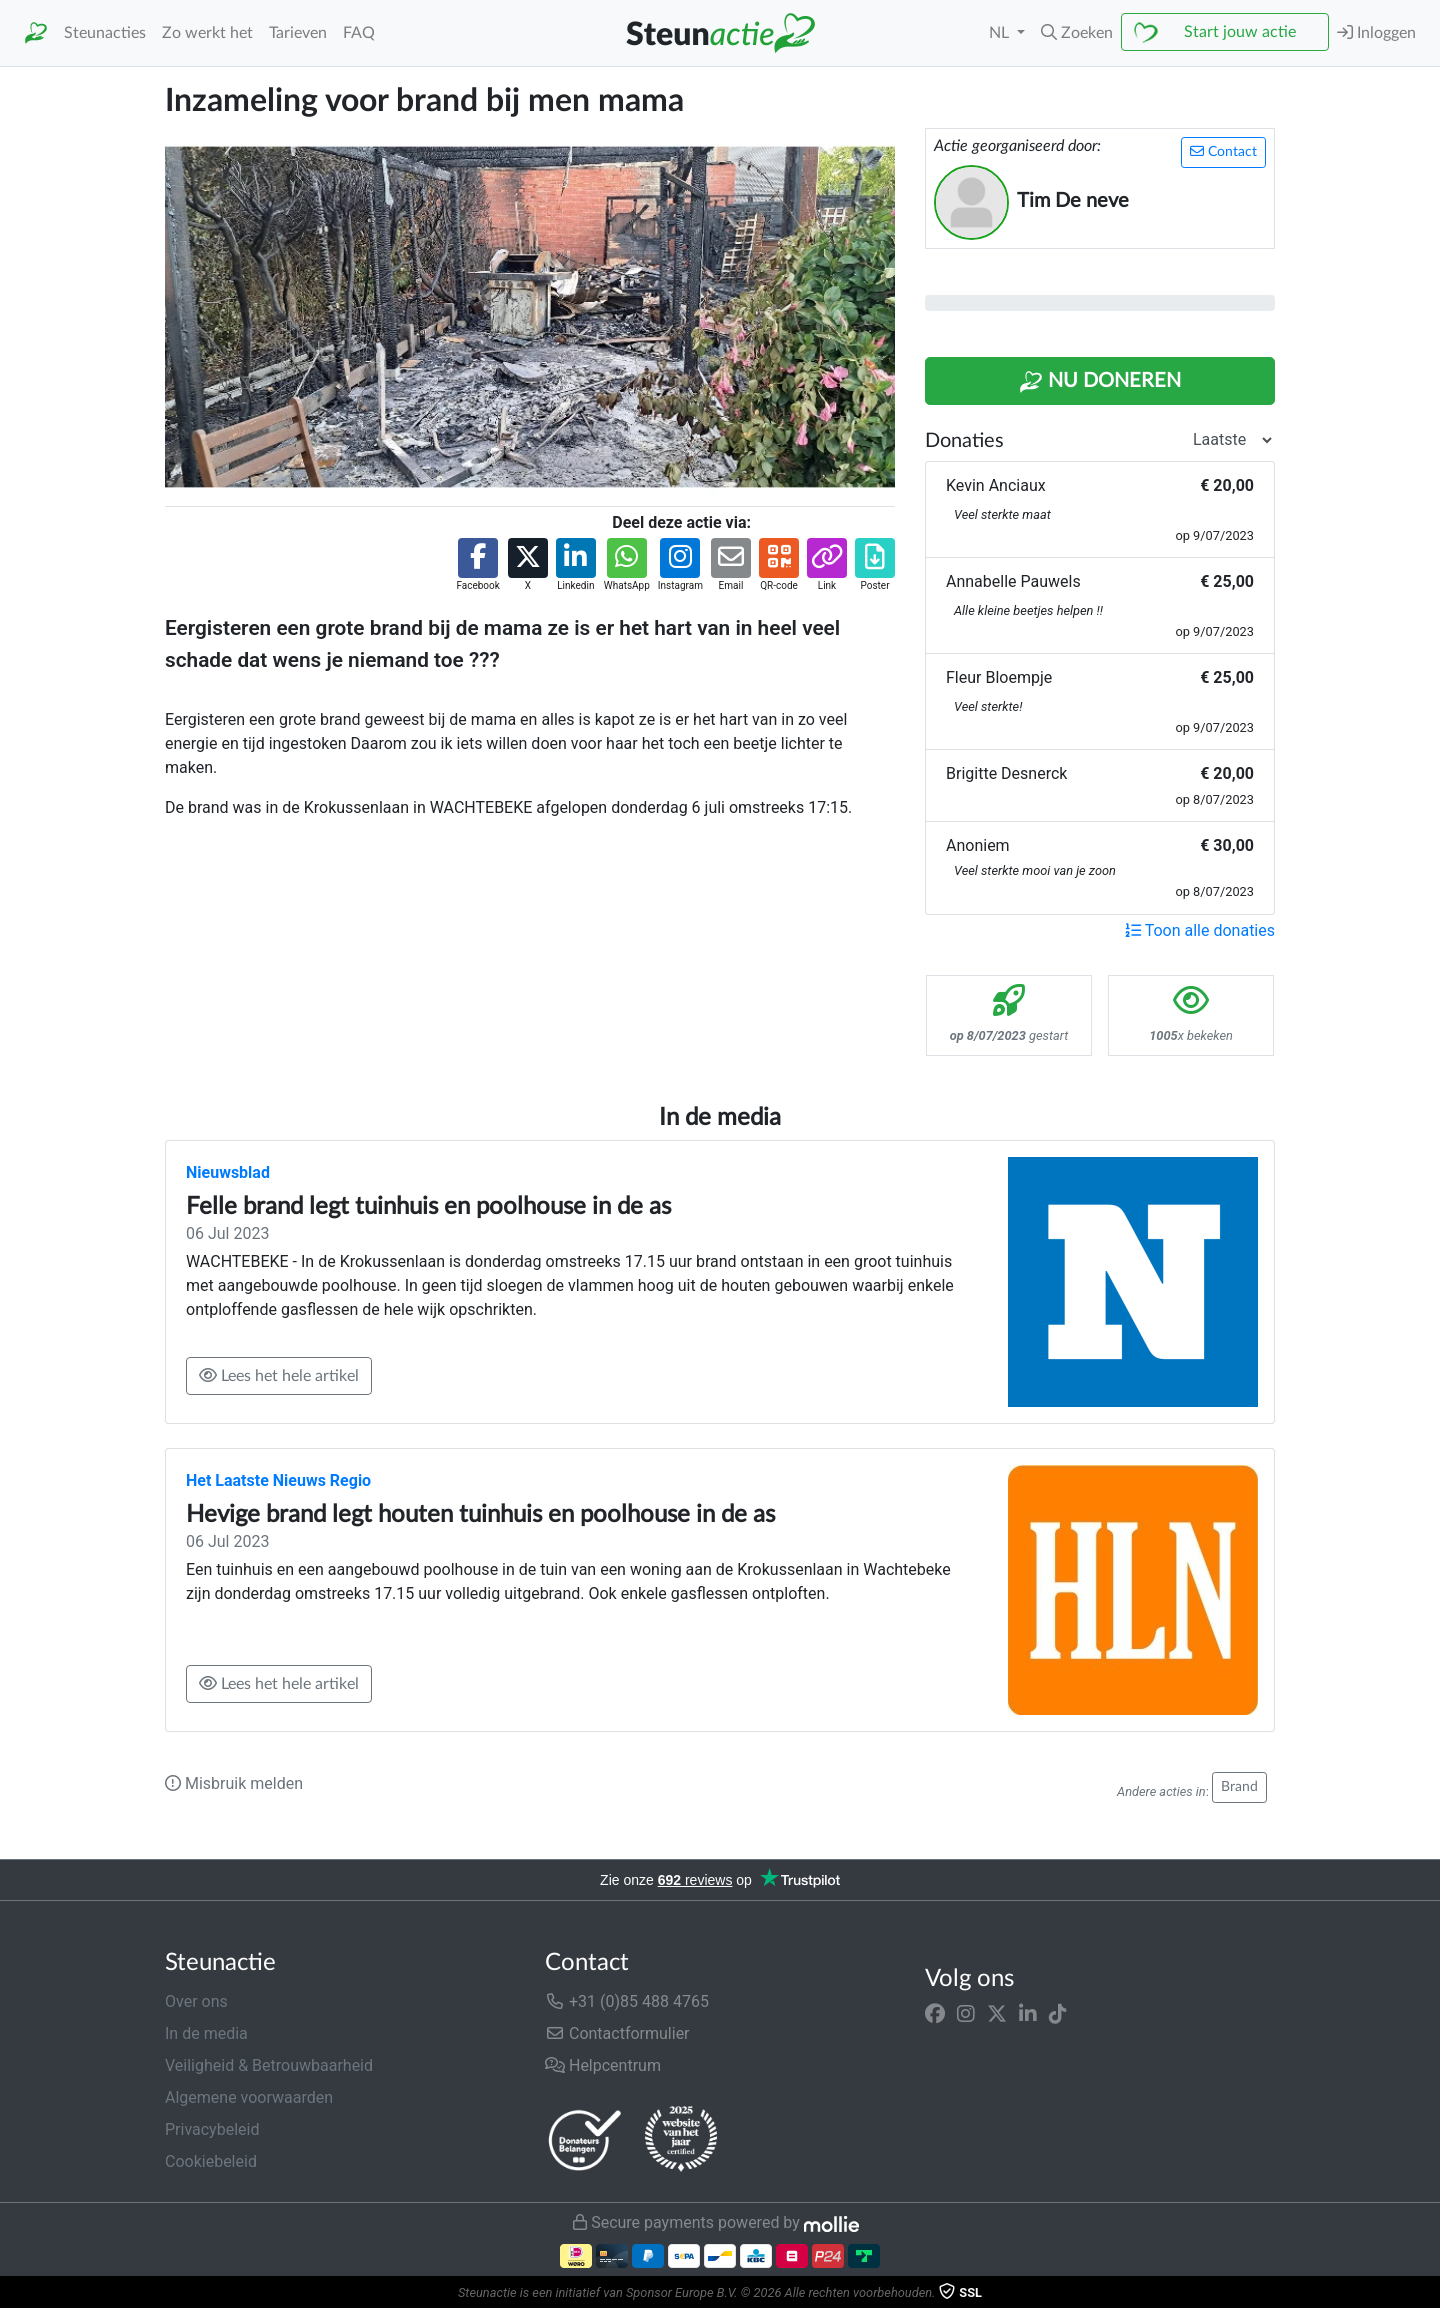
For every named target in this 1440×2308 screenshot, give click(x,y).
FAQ (359, 33)
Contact (1223, 151)
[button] (1077, 33)
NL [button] (1001, 33)
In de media (206, 2033)
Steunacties (105, 33)
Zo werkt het (207, 33)
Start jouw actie (1240, 32)
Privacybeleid (212, 2129)
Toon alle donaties (1200, 930)
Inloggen (1376, 32)
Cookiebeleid (211, 2161)
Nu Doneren (1100, 382)
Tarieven (298, 33)
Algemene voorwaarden (249, 2097)
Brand (1239, 1787)
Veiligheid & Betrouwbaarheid (269, 2065)
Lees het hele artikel (279, 1375)
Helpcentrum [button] (603, 2065)
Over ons (196, 2001)
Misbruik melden (234, 1783)
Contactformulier (617, 2033)
